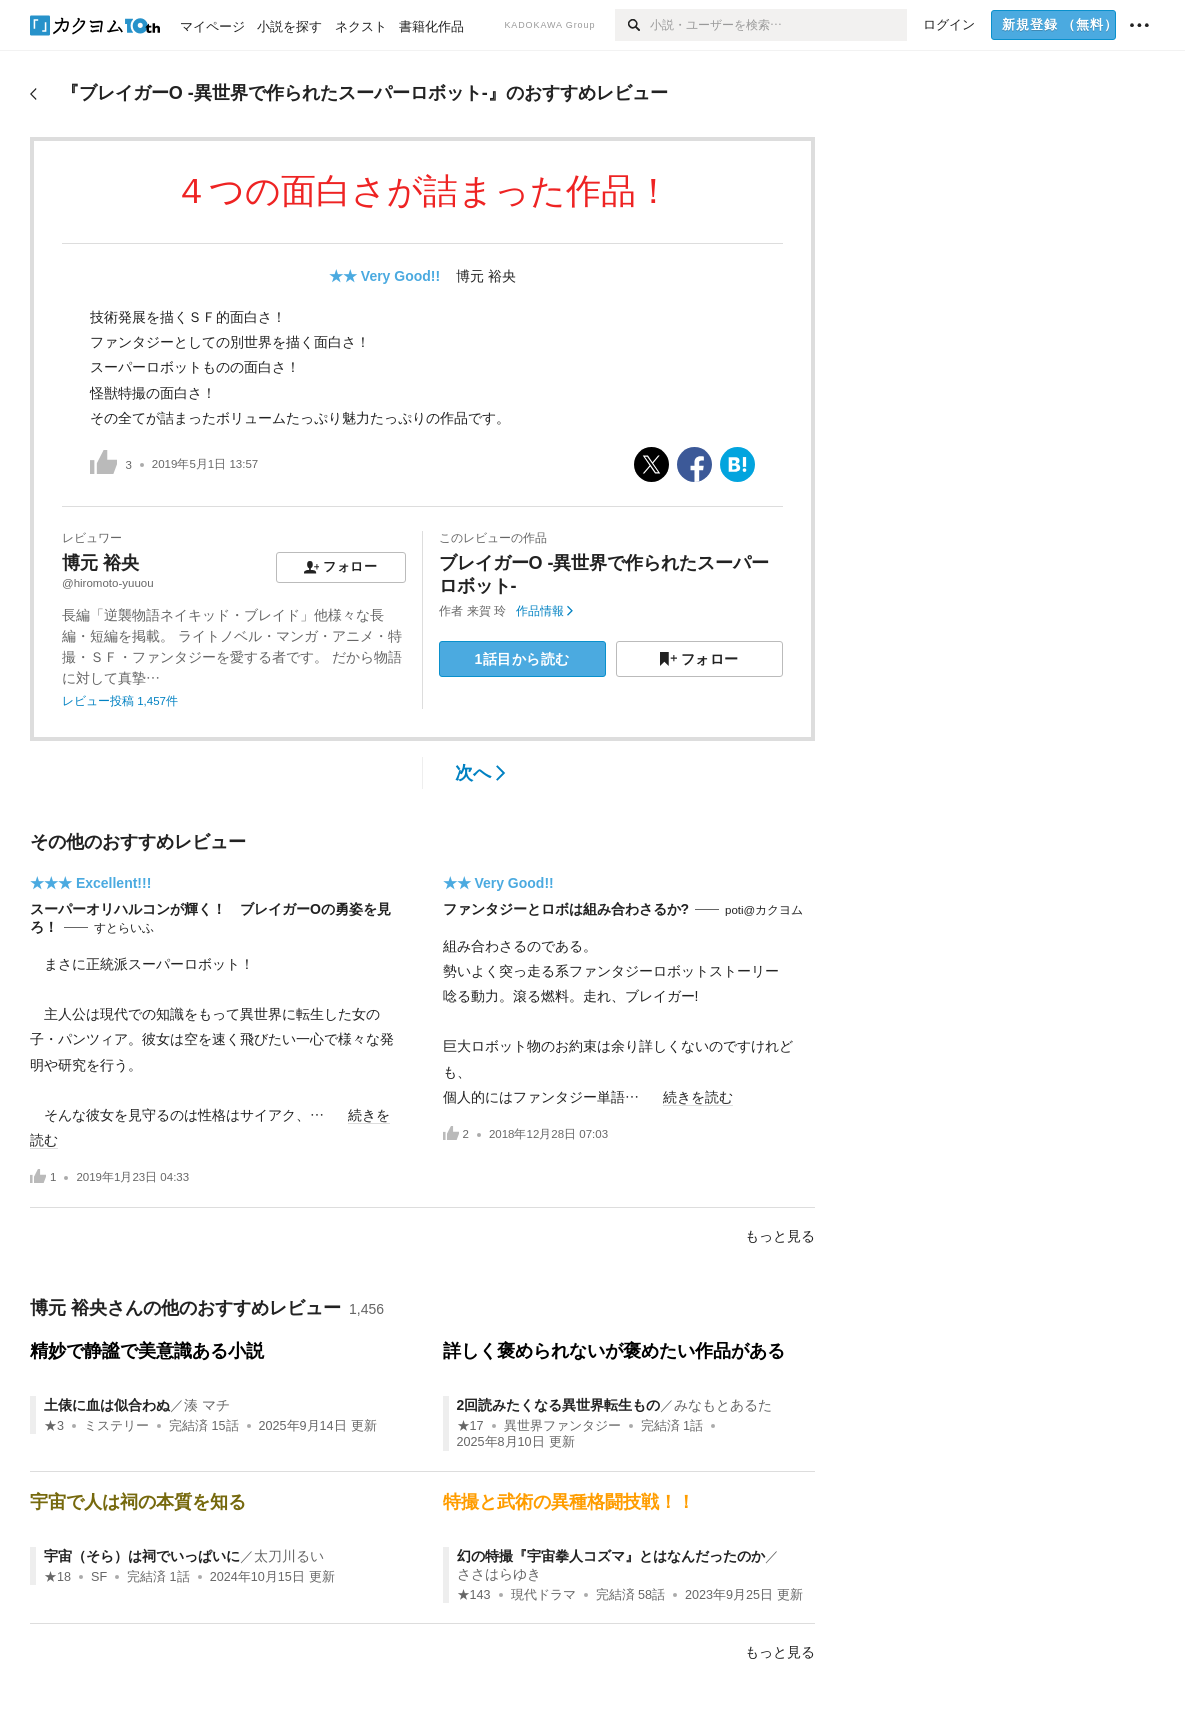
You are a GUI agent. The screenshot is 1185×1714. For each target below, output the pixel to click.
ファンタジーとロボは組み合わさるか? (566, 909)
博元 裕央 (486, 276)
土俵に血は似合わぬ (107, 1405)
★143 (474, 1595)
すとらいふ (124, 928)
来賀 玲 (486, 611)
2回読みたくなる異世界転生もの (559, 1405)
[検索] (632, 25)
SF (99, 1577)
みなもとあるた (723, 1405)
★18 (57, 1577)
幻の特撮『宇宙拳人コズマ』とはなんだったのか (611, 1556)
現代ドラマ (543, 1595)
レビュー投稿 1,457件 (120, 701)
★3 (54, 1426)
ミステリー (116, 1426)
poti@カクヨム (764, 910)
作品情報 (544, 611)
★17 (470, 1426)
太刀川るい (289, 1556)
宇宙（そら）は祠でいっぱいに (142, 1556)
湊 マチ (207, 1405)
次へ (480, 773)
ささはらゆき (499, 1574)
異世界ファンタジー (562, 1426)
